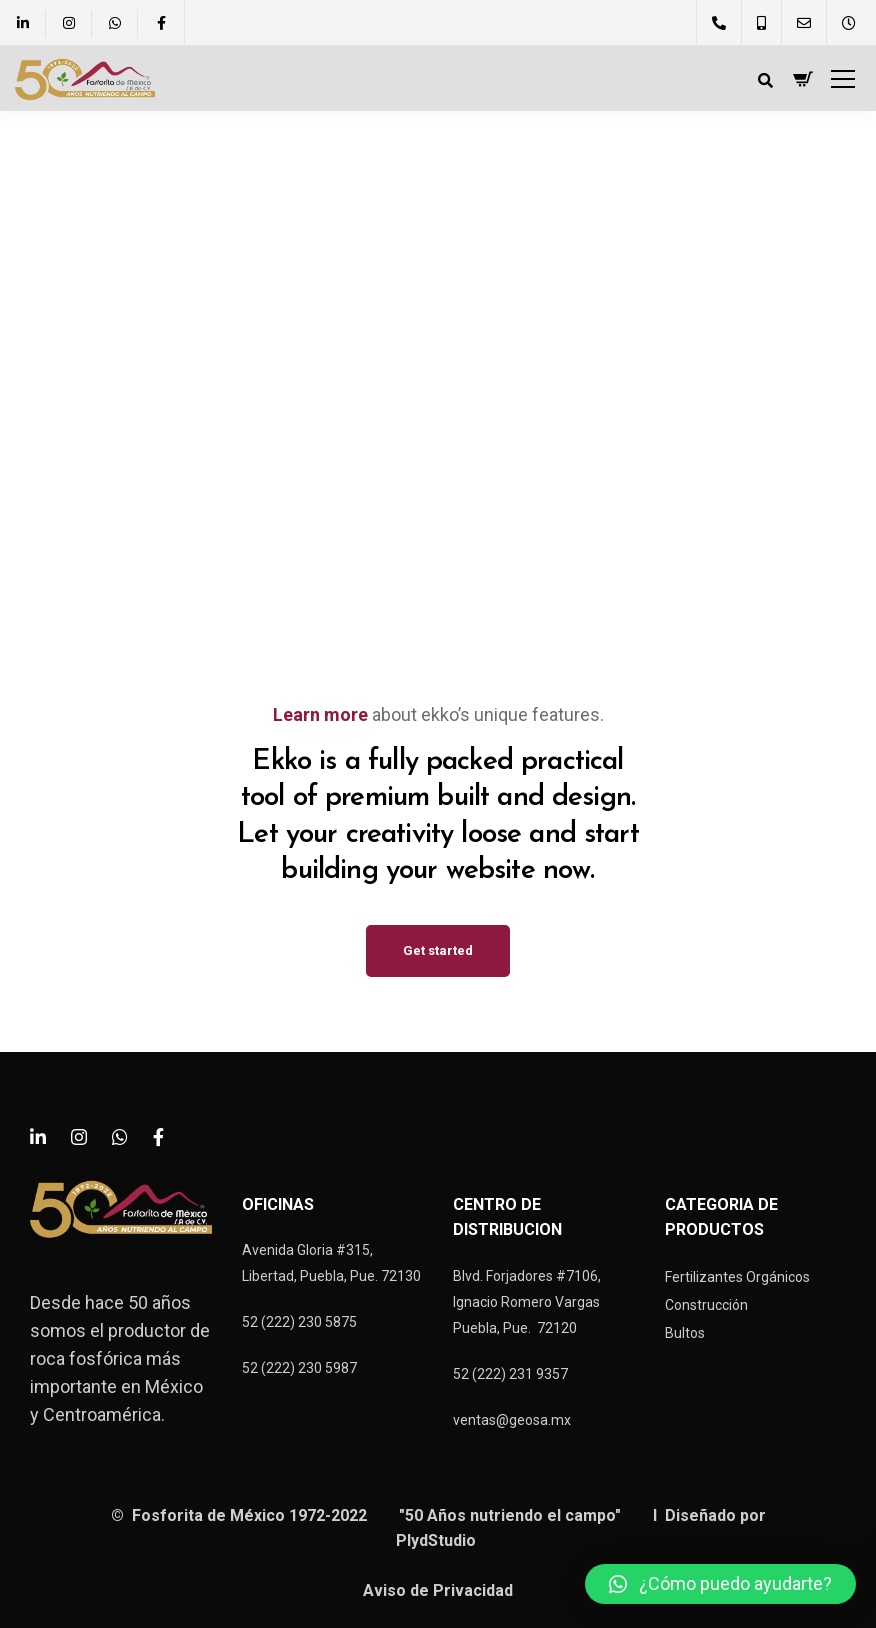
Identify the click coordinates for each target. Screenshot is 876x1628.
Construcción (706, 1305)
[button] (720, 1584)
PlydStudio (438, 1540)
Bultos (685, 1333)
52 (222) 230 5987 (299, 1368)
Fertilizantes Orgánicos (737, 1277)
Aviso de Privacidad (438, 1590)
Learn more (320, 714)
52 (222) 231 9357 (510, 1374)
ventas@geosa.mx (512, 1420)
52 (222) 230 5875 (299, 1322)
